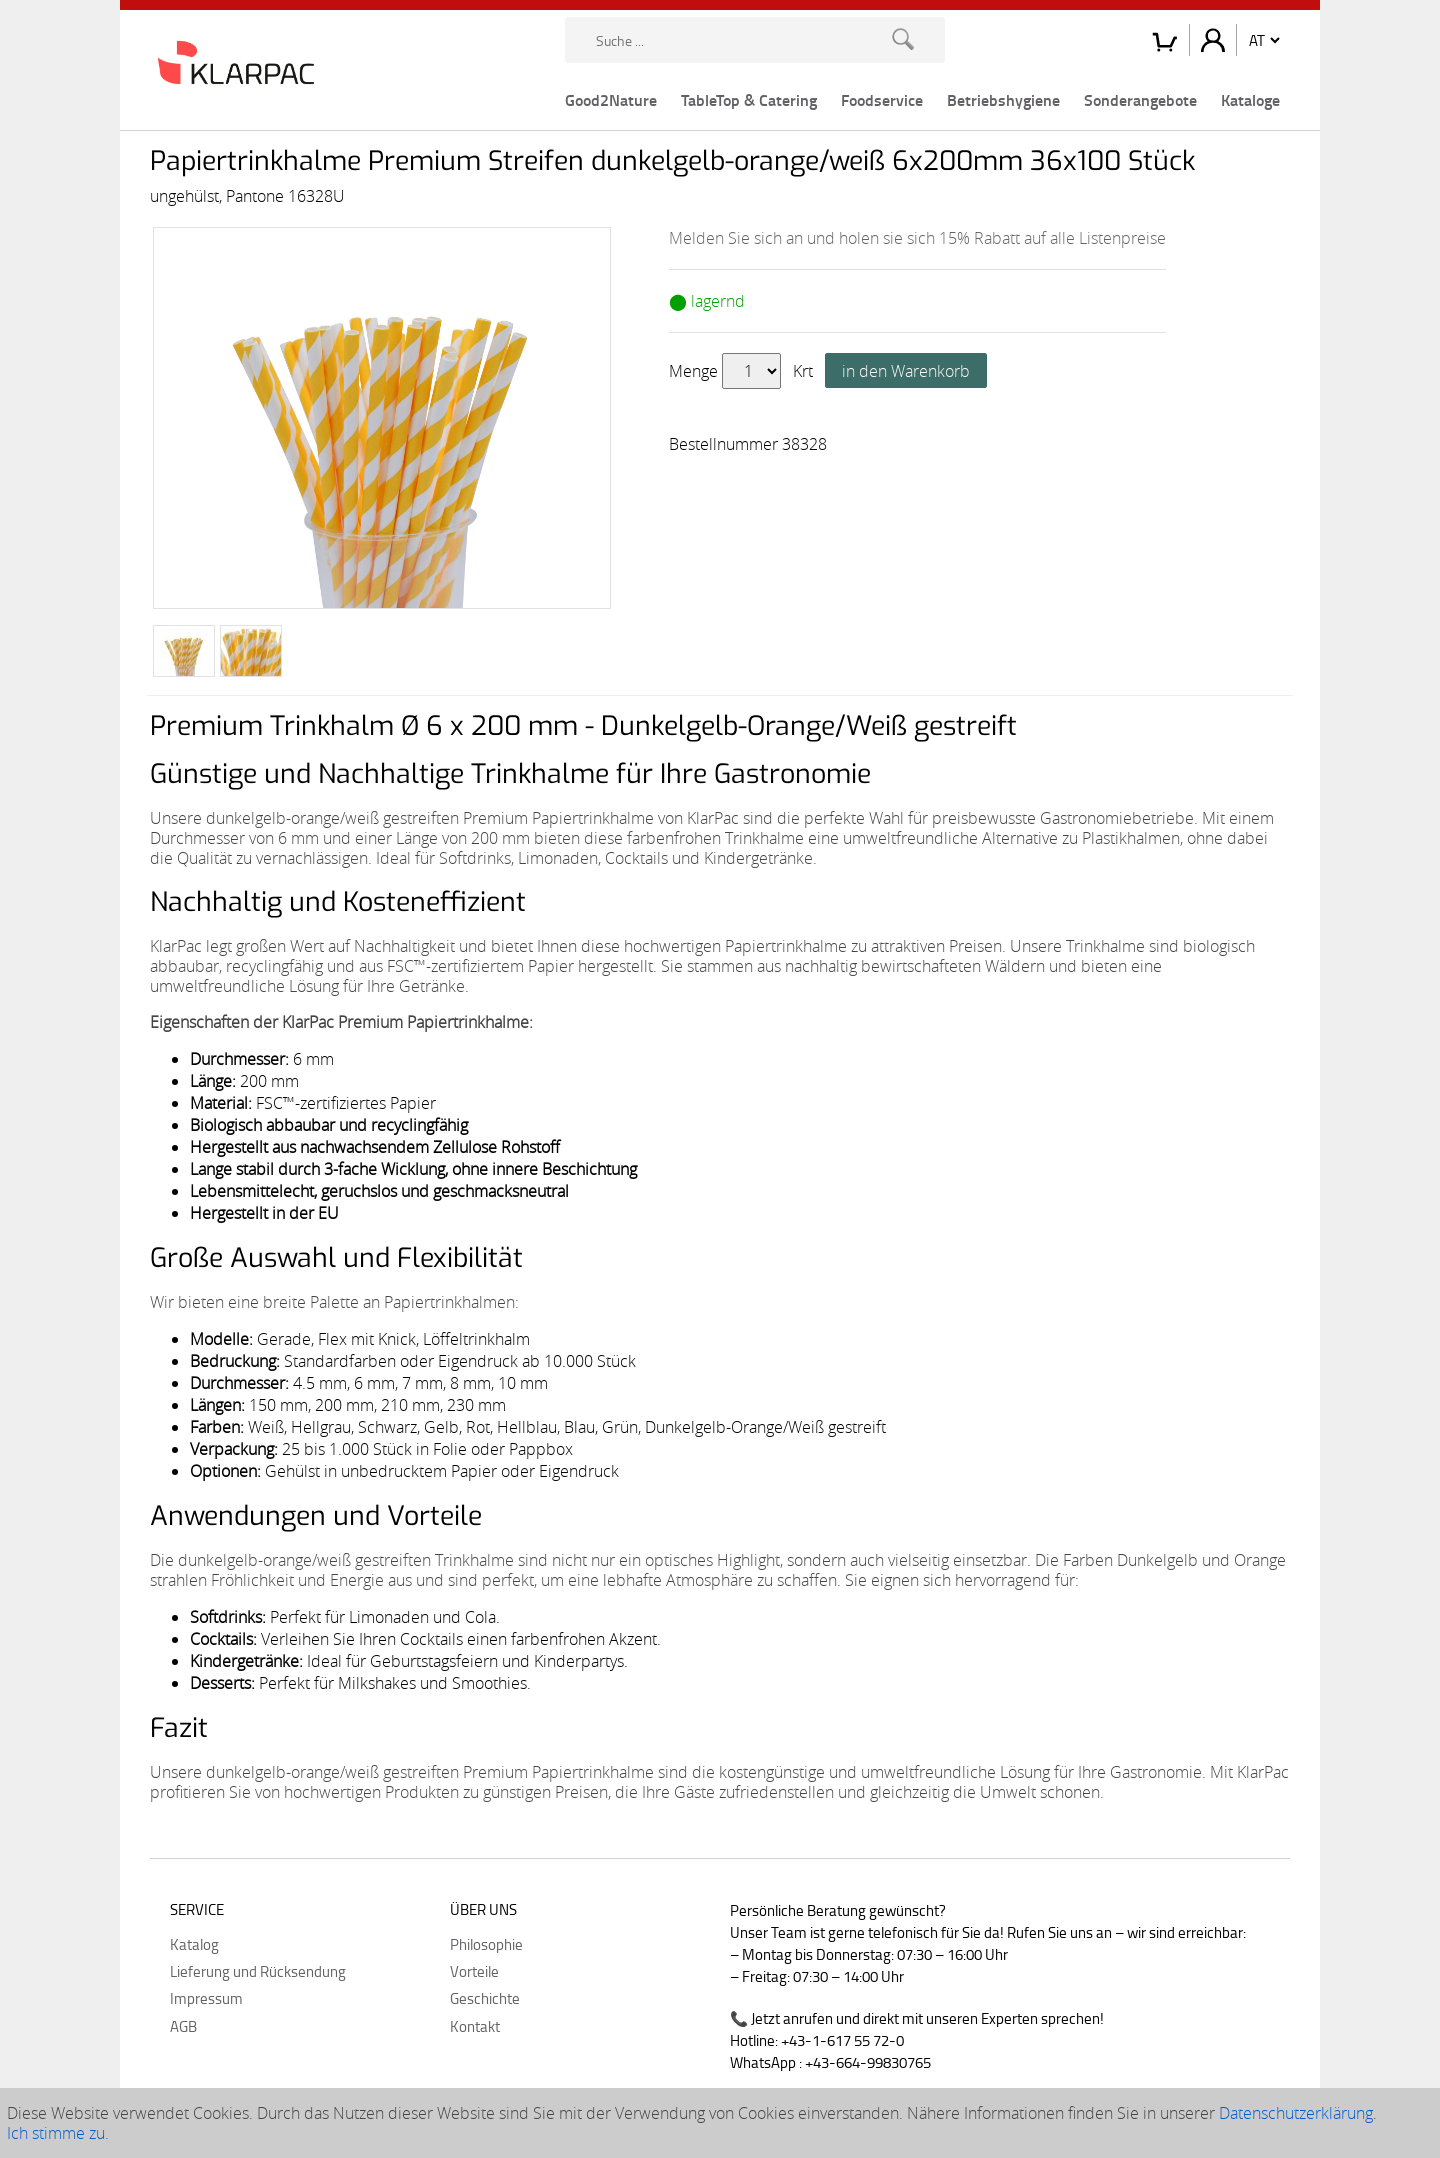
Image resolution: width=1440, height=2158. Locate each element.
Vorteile (474, 1971)
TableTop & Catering (749, 99)
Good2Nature (611, 99)
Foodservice (882, 99)
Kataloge (1250, 99)
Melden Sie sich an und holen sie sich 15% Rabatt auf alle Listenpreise (917, 238)
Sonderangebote (1140, 99)
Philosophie (486, 1944)
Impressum (206, 1998)
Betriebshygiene (1003, 99)
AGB (183, 2026)
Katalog (194, 1944)
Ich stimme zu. (58, 2133)
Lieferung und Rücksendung (258, 1971)
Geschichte (485, 1998)
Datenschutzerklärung (1296, 2113)
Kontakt (475, 2026)
